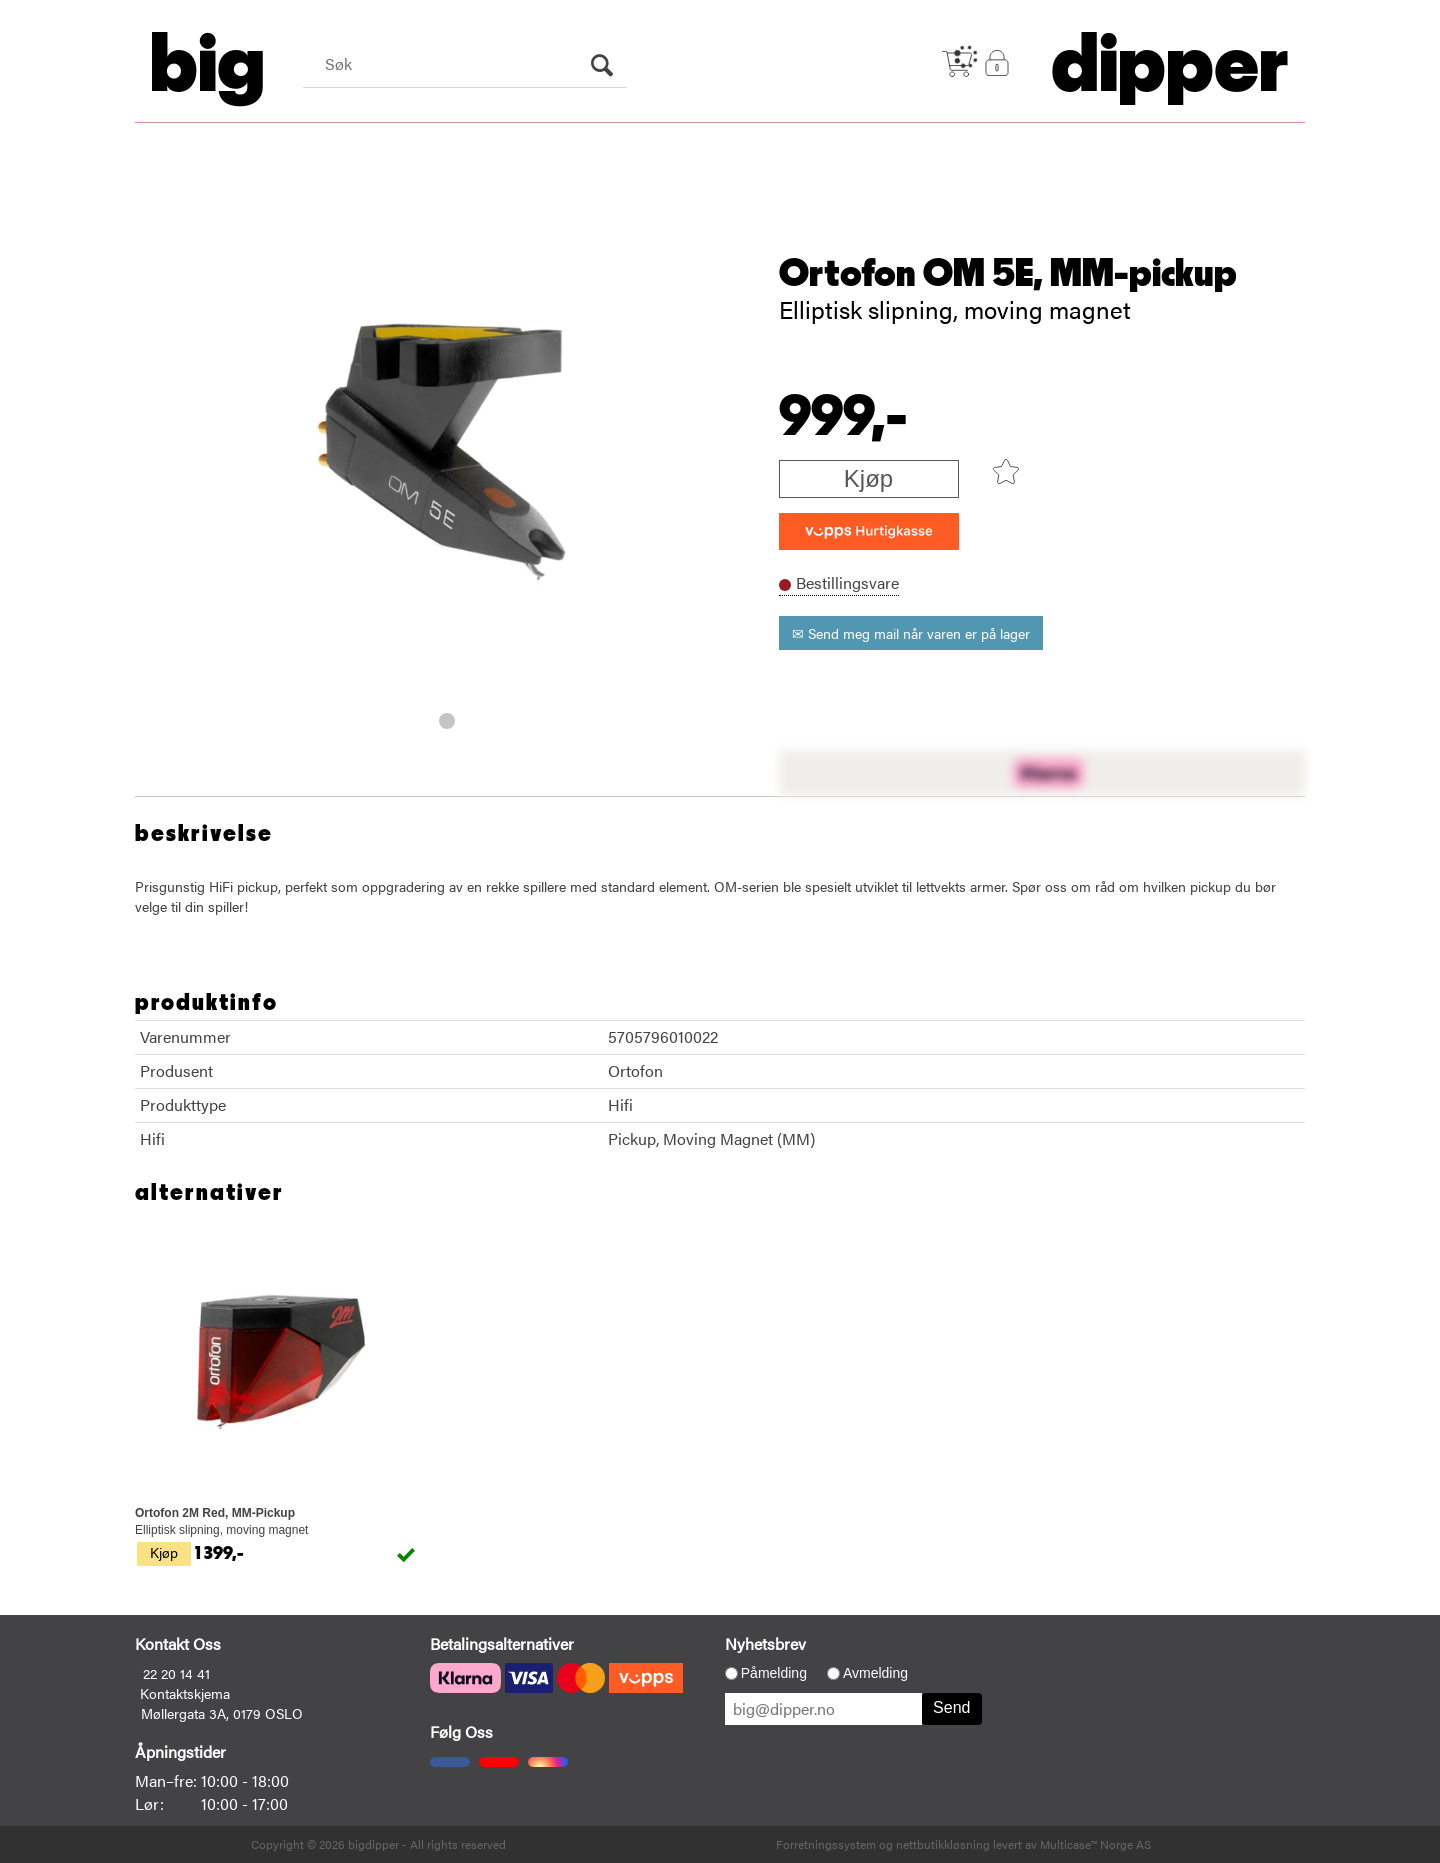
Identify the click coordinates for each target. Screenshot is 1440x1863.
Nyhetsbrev (765, 1643)
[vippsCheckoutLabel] (869, 531)
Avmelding (875, 1673)
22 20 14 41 (176, 1673)
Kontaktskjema (185, 1693)
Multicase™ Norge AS (1095, 1844)
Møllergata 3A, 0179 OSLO (222, 1713)
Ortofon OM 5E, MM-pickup (1008, 274)
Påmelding (774, 1673)
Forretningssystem (826, 1844)
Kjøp (868, 478)
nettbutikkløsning (943, 1844)
